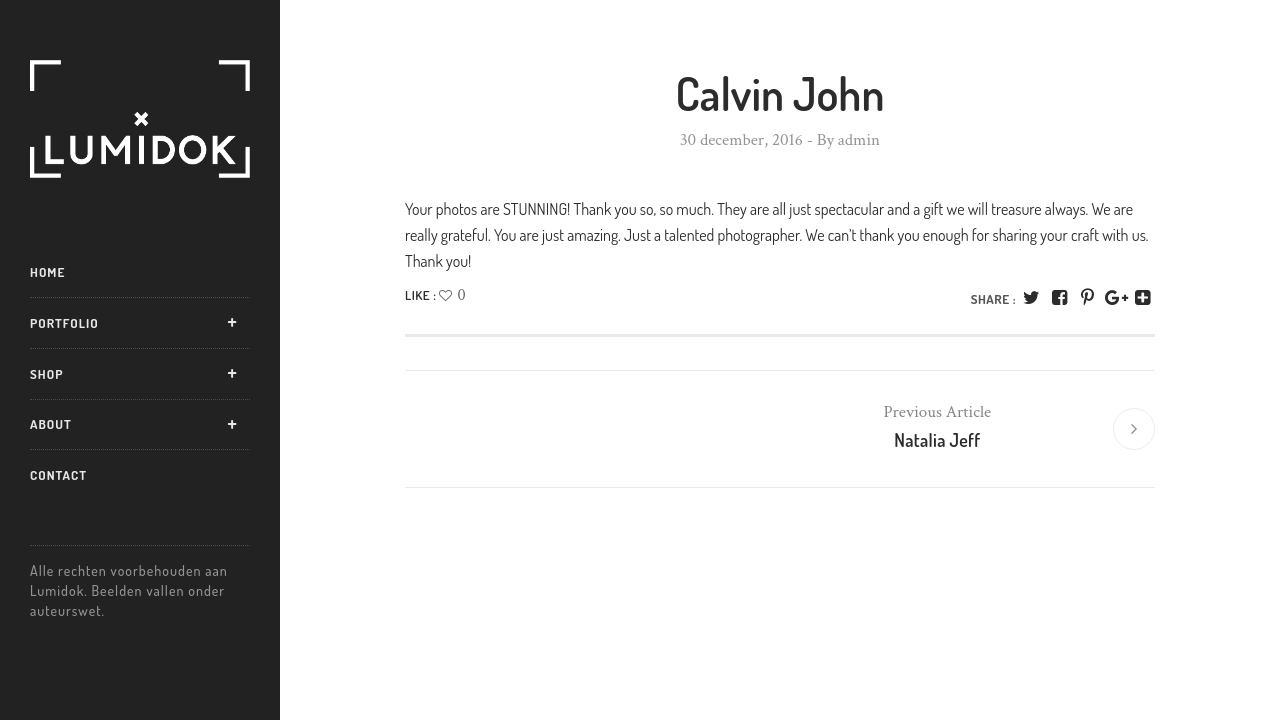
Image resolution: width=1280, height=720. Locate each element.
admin (859, 140)
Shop (46, 374)
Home (47, 272)
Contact (58, 475)
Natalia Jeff (937, 441)
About (51, 424)
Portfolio (64, 323)
